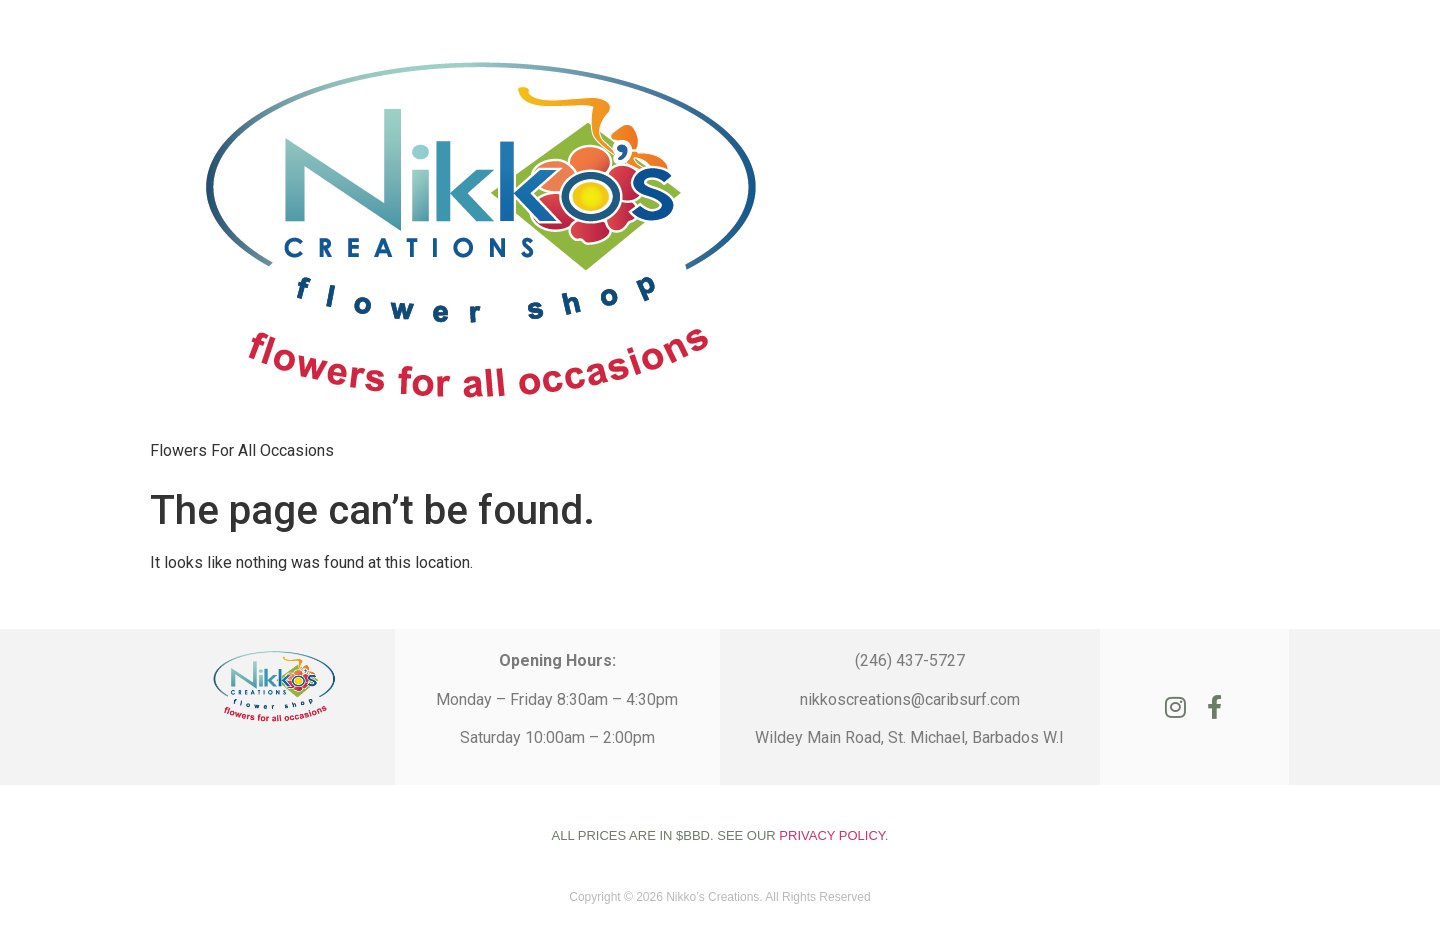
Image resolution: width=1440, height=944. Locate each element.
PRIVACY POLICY (832, 835)
